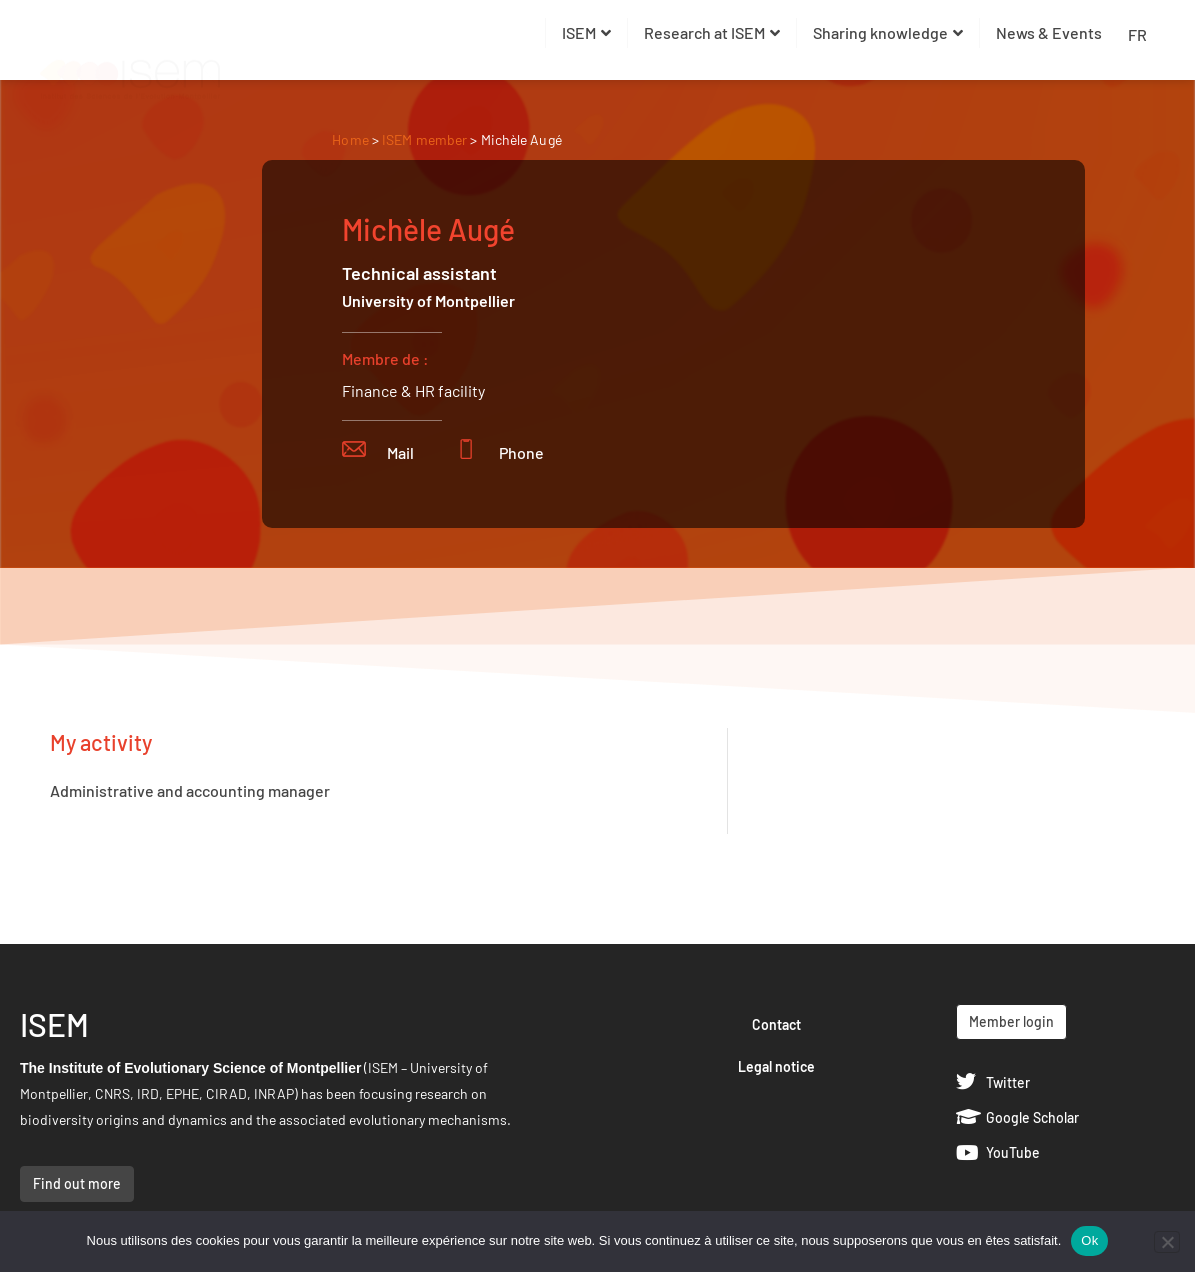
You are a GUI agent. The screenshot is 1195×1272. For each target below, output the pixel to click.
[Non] (1167, 1242)
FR (1137, 34)
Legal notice (776, 1066)
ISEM (586, 32)
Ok (1089, 1240)
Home (350, 139)
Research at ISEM (712, 32)
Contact (776, 1024)
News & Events (1049, 32)
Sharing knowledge (888, 32)
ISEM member (426, 139)
